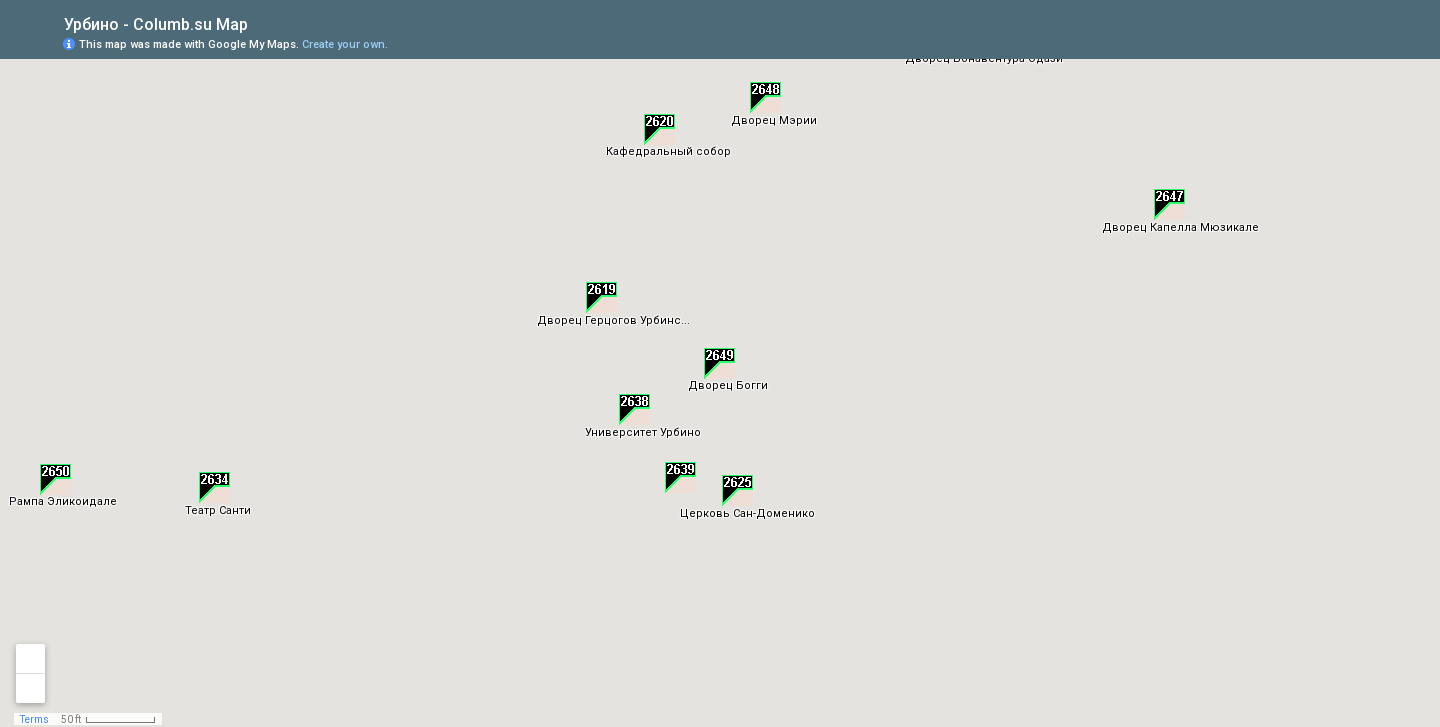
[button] (601, 297)
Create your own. (345, 44)
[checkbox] (263, 22)
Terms (34, 719)
